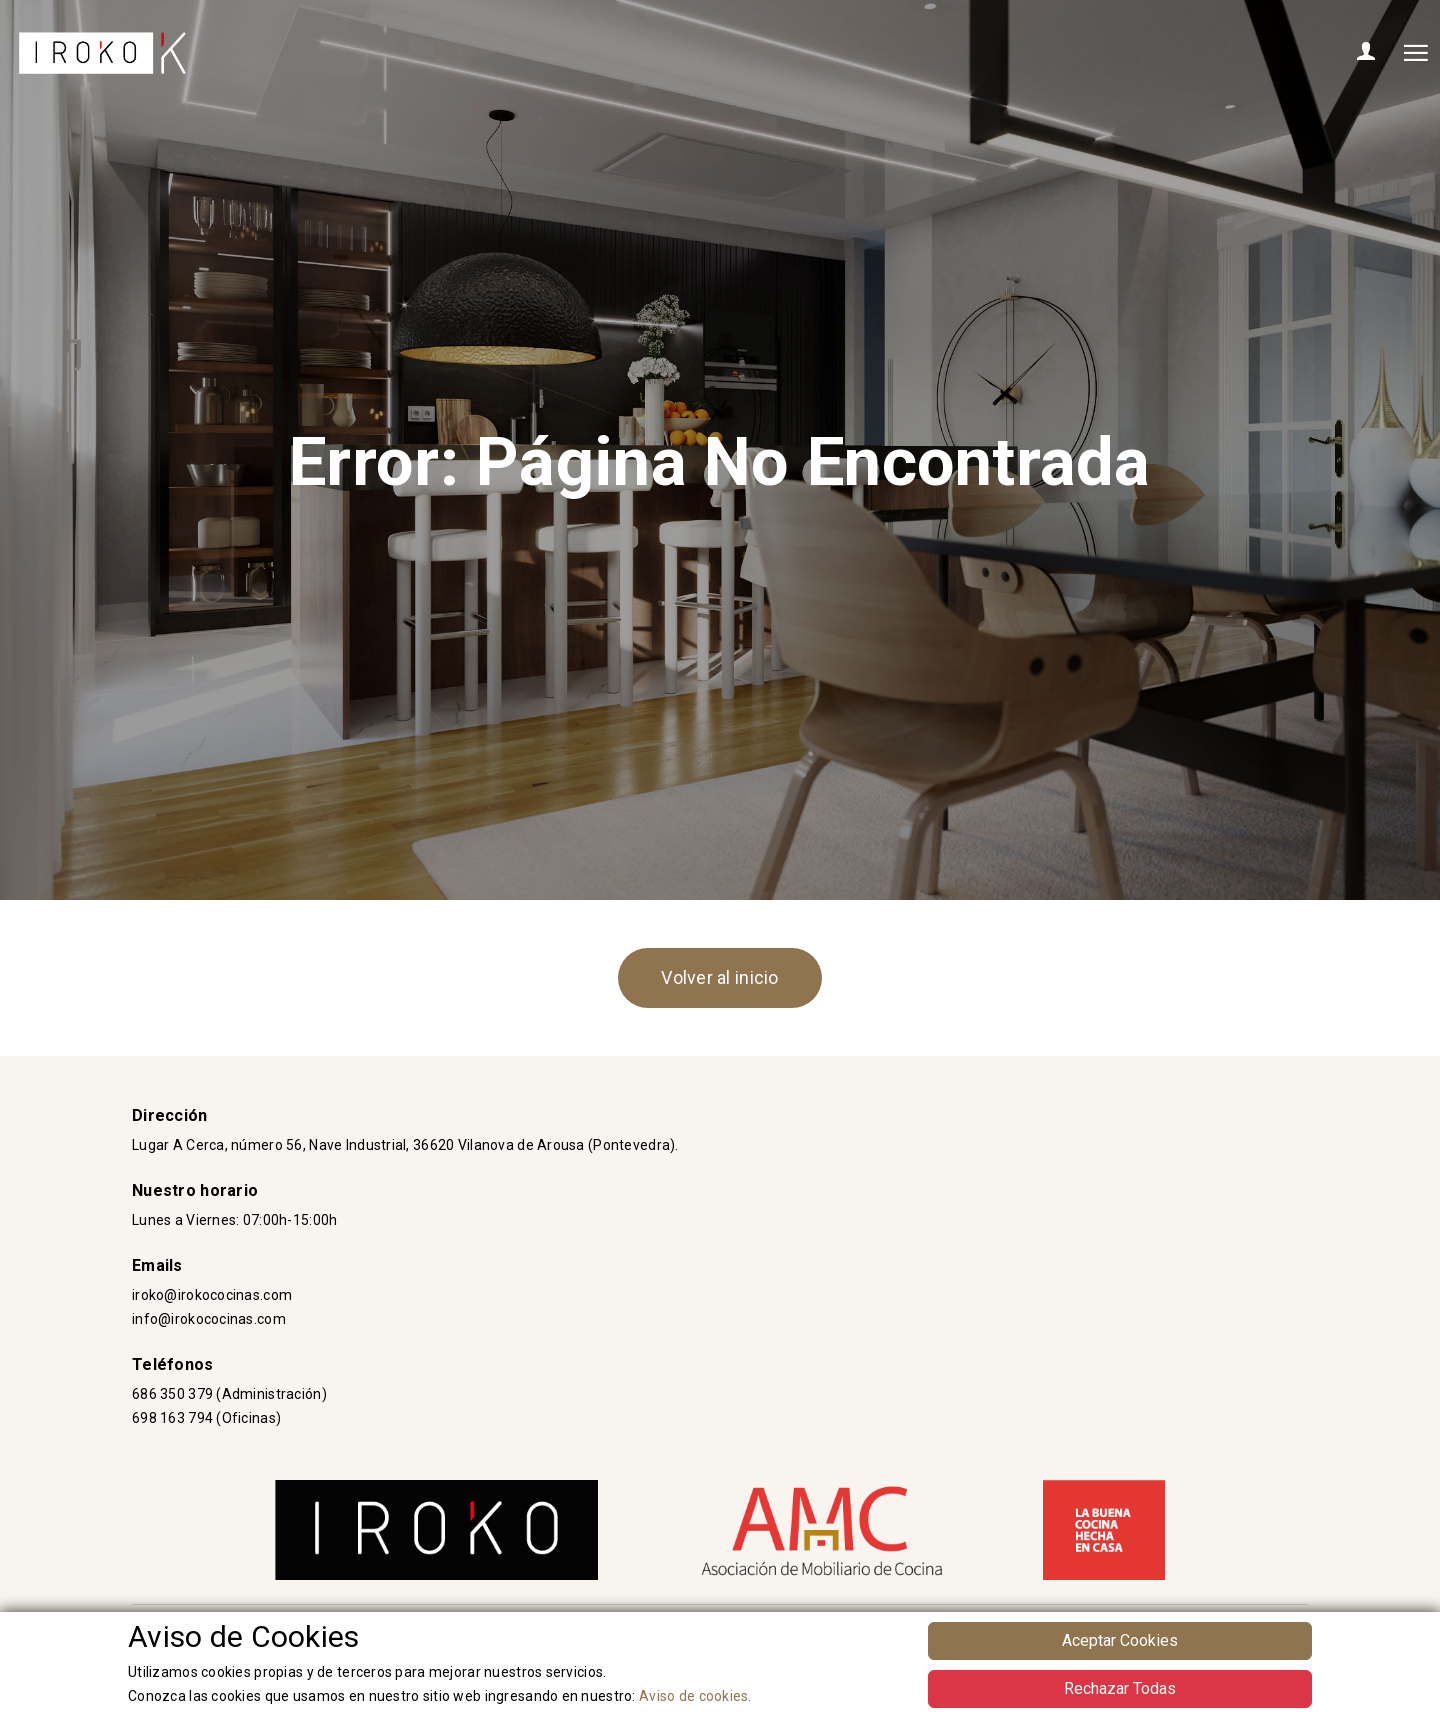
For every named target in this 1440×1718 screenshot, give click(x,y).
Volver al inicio (719, 977)
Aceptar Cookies (1120, 1640)
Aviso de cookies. (695, 1696)
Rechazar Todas (1120, 1688)
